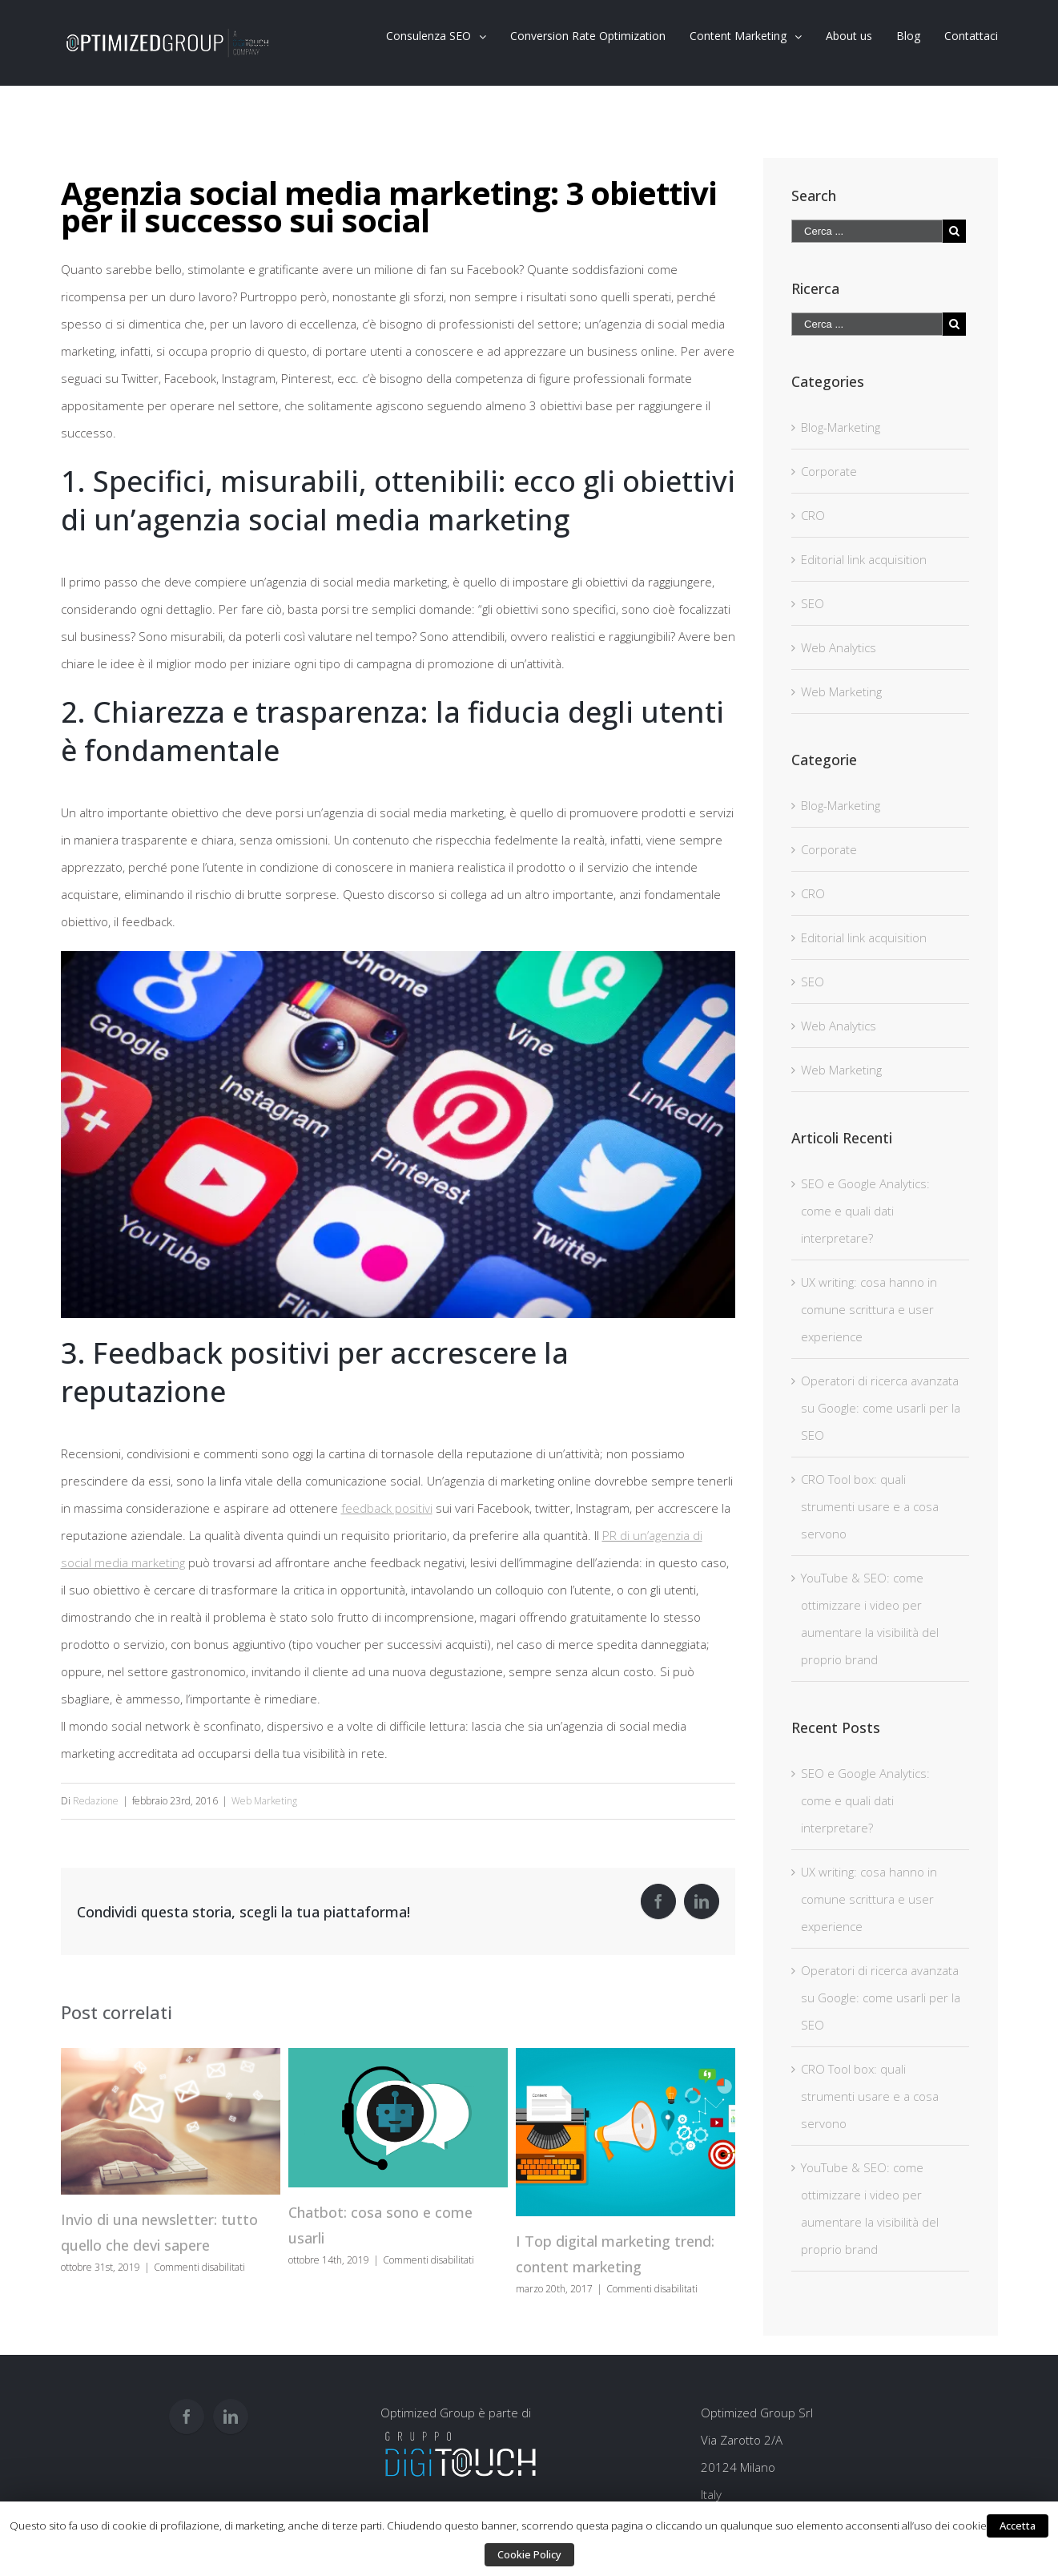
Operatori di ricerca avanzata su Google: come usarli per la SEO (880, 1408)
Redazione (96, 1801)
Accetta (1018, 2525)
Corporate (829, 471)
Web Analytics (838, 647)
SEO (812, 603)
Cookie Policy (529, 2554)
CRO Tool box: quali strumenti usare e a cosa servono (870, 1506)
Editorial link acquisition (864, 559)
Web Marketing (264, 1801)
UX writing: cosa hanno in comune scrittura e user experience (869, 1309)
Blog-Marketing (840, 427)
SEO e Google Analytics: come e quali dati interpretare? (865, 1210)
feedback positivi (386, 1508)
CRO (813, 515)
